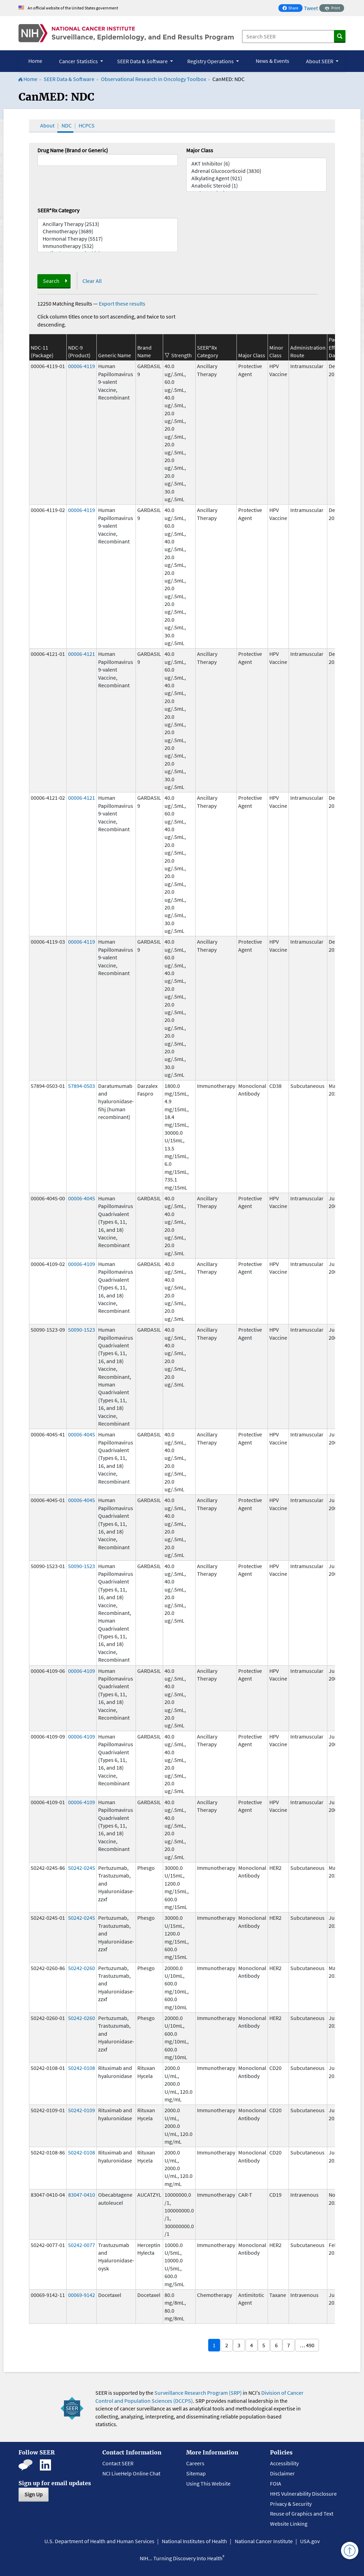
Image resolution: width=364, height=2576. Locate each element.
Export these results (122, 303)
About (47, 125)
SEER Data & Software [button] (143, 61)
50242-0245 (81, 1867)
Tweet (311, 8)
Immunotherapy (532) (107, 246)
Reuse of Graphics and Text (301, 2513)
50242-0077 (81, 2244)
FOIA (275, 2483)
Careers (195, 2463)
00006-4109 (81, 1263)
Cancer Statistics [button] (79, 61)
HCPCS (87, 125)
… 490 (307, 2345)
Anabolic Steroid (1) (256, 185)
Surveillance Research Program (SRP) (198, 2392)
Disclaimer (282, 2473)
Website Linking (288, 2523)
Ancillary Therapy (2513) (107, 224)
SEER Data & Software (69, 78)
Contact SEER (117, 2463)
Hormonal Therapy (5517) (107, 238)
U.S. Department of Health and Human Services (99, 2541)
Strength (181, 355)
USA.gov (310, 2541)
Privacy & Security (291, 2503)
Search (51, 280)
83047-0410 (81, 2194)
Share (292, 8)
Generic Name (114, 355)
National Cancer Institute (264, 2541)
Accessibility (284, 2463)
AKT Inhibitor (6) (256, 163)
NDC (66, 125)
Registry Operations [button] (211, 61)
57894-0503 (81, 1085)
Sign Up (33, 2494)
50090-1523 (81, 1329)
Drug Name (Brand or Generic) (72, 150)
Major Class (199, 150)
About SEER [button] (320, 61)
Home (35, 60)
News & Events (272, 60)
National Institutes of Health (194, 2541)
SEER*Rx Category (58, 210)
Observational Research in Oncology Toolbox (153, 78)
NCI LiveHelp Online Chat (131, 2473)
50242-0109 (81, 2110)
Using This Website (208, 2483)
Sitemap (196, 2473)
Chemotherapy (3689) (107, 231)
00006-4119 (81, 366)
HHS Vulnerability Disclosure (303, 2493)
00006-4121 (81, 653)
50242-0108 (81, 2067)
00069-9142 (81, 2294)
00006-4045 (81, 1198)
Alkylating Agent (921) (256, 178)
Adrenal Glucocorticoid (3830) (256, 171)
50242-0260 (81, 1967)
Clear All (92, 280)
